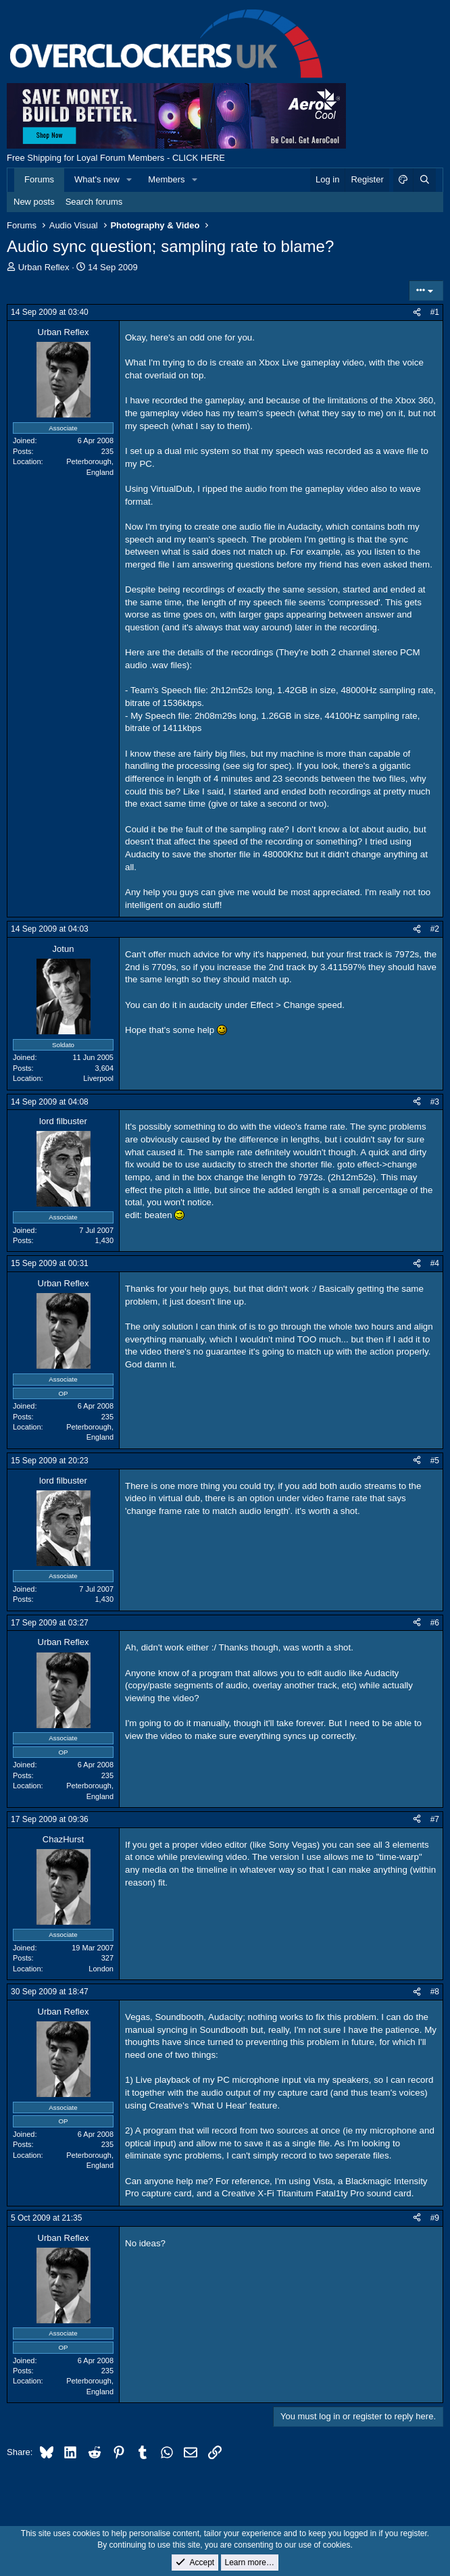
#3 (434, 1102)
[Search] (424, 179)
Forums (39, 179)
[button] (130, 179)
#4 (434, 1263)
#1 (434, 312)
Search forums (94, 202)
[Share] (417, 312)
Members (166, 179)
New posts (34, 202)
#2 (434, 929)
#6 (434, 1622)
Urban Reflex (44, 267)
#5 (434, 1460)
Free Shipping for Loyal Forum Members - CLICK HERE (116, 158)
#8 (434, 1991)
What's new (97, 179)
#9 (434, 2218)
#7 (434, 1819)
